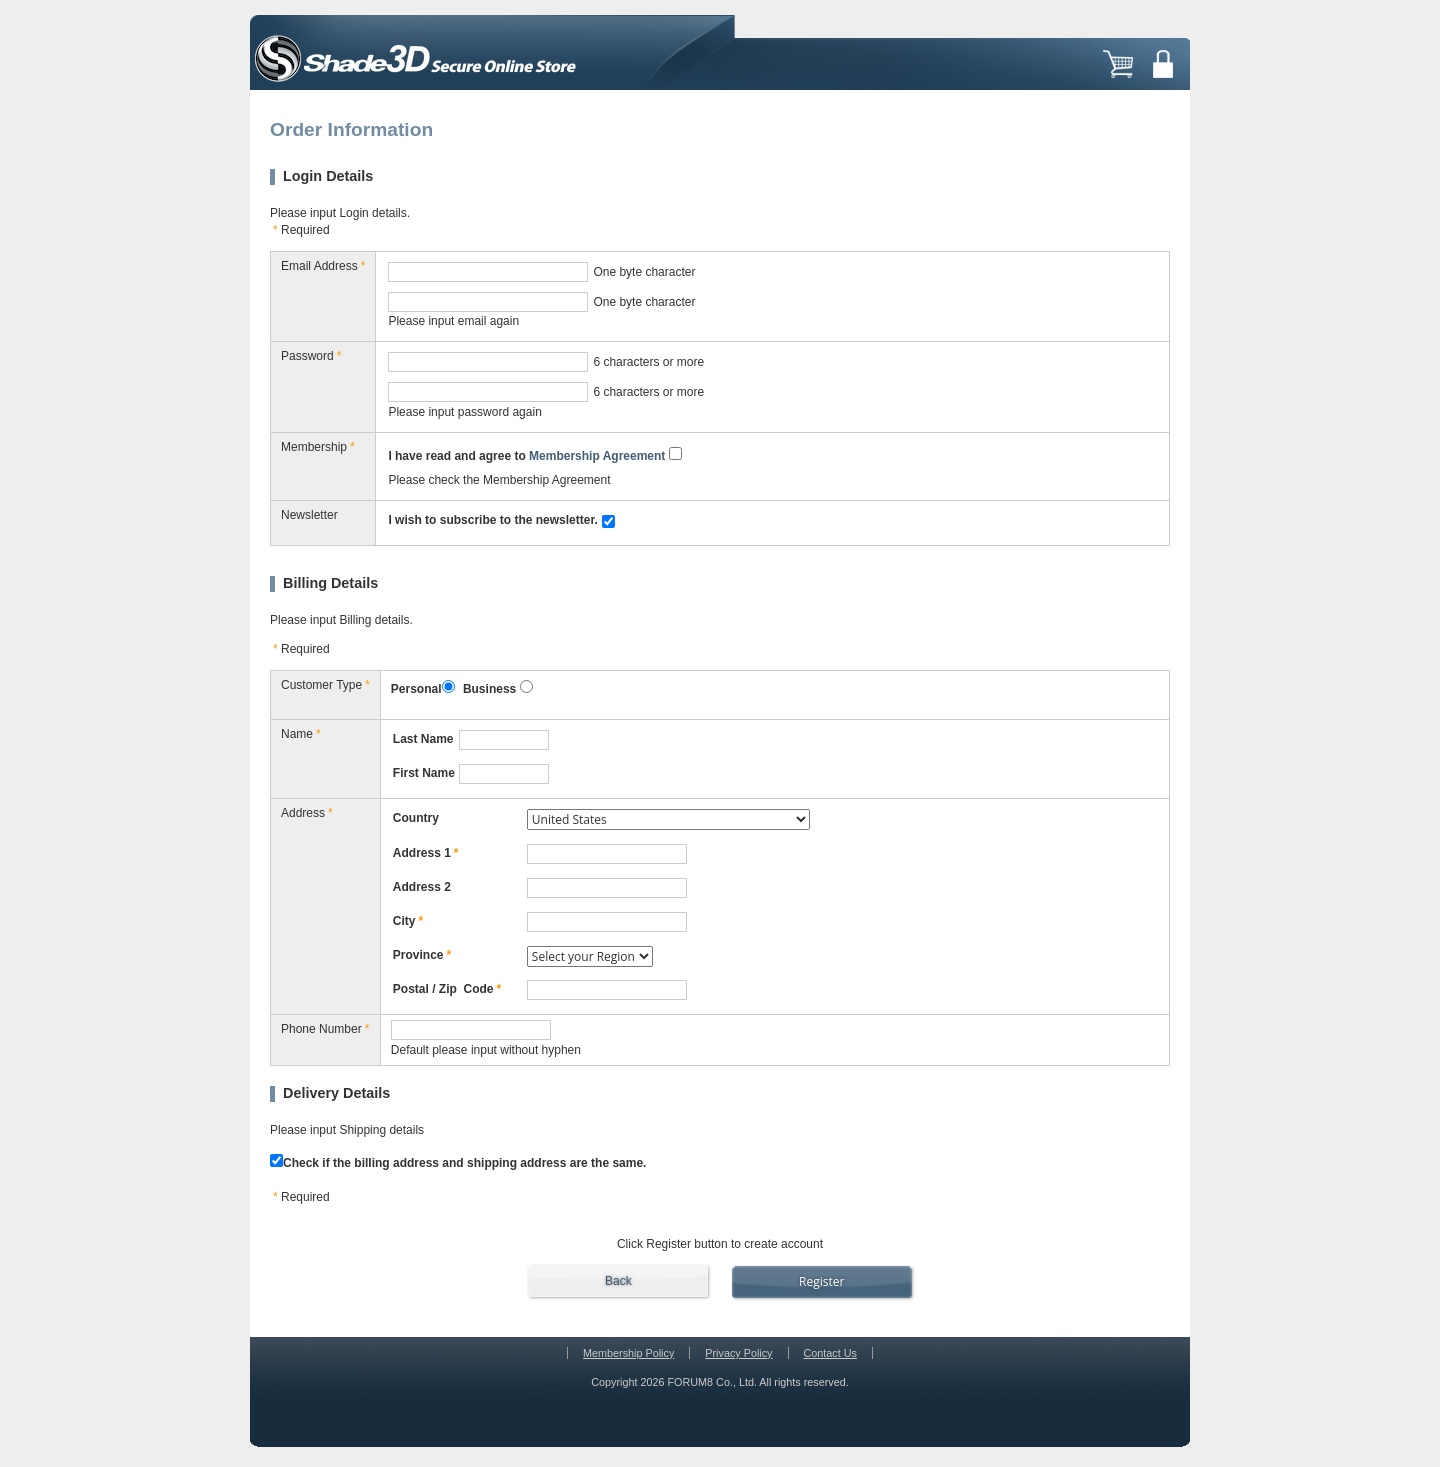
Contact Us (830, 1353)
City (408, 921)
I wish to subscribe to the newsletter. (492, 520)
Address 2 (422, 887)
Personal (416, 689)
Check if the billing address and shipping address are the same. (458, 1162)
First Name (424, 773)
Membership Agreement (597, 456)
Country (416, 818)
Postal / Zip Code (447, 989)
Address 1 (426, 853)
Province (422, 955)
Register (821, 1281)
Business (489, 689)
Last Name (423, 739)
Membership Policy (628, 1353)
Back (618, 1281)
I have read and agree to (526, 456)
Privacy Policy (738, 1353)
